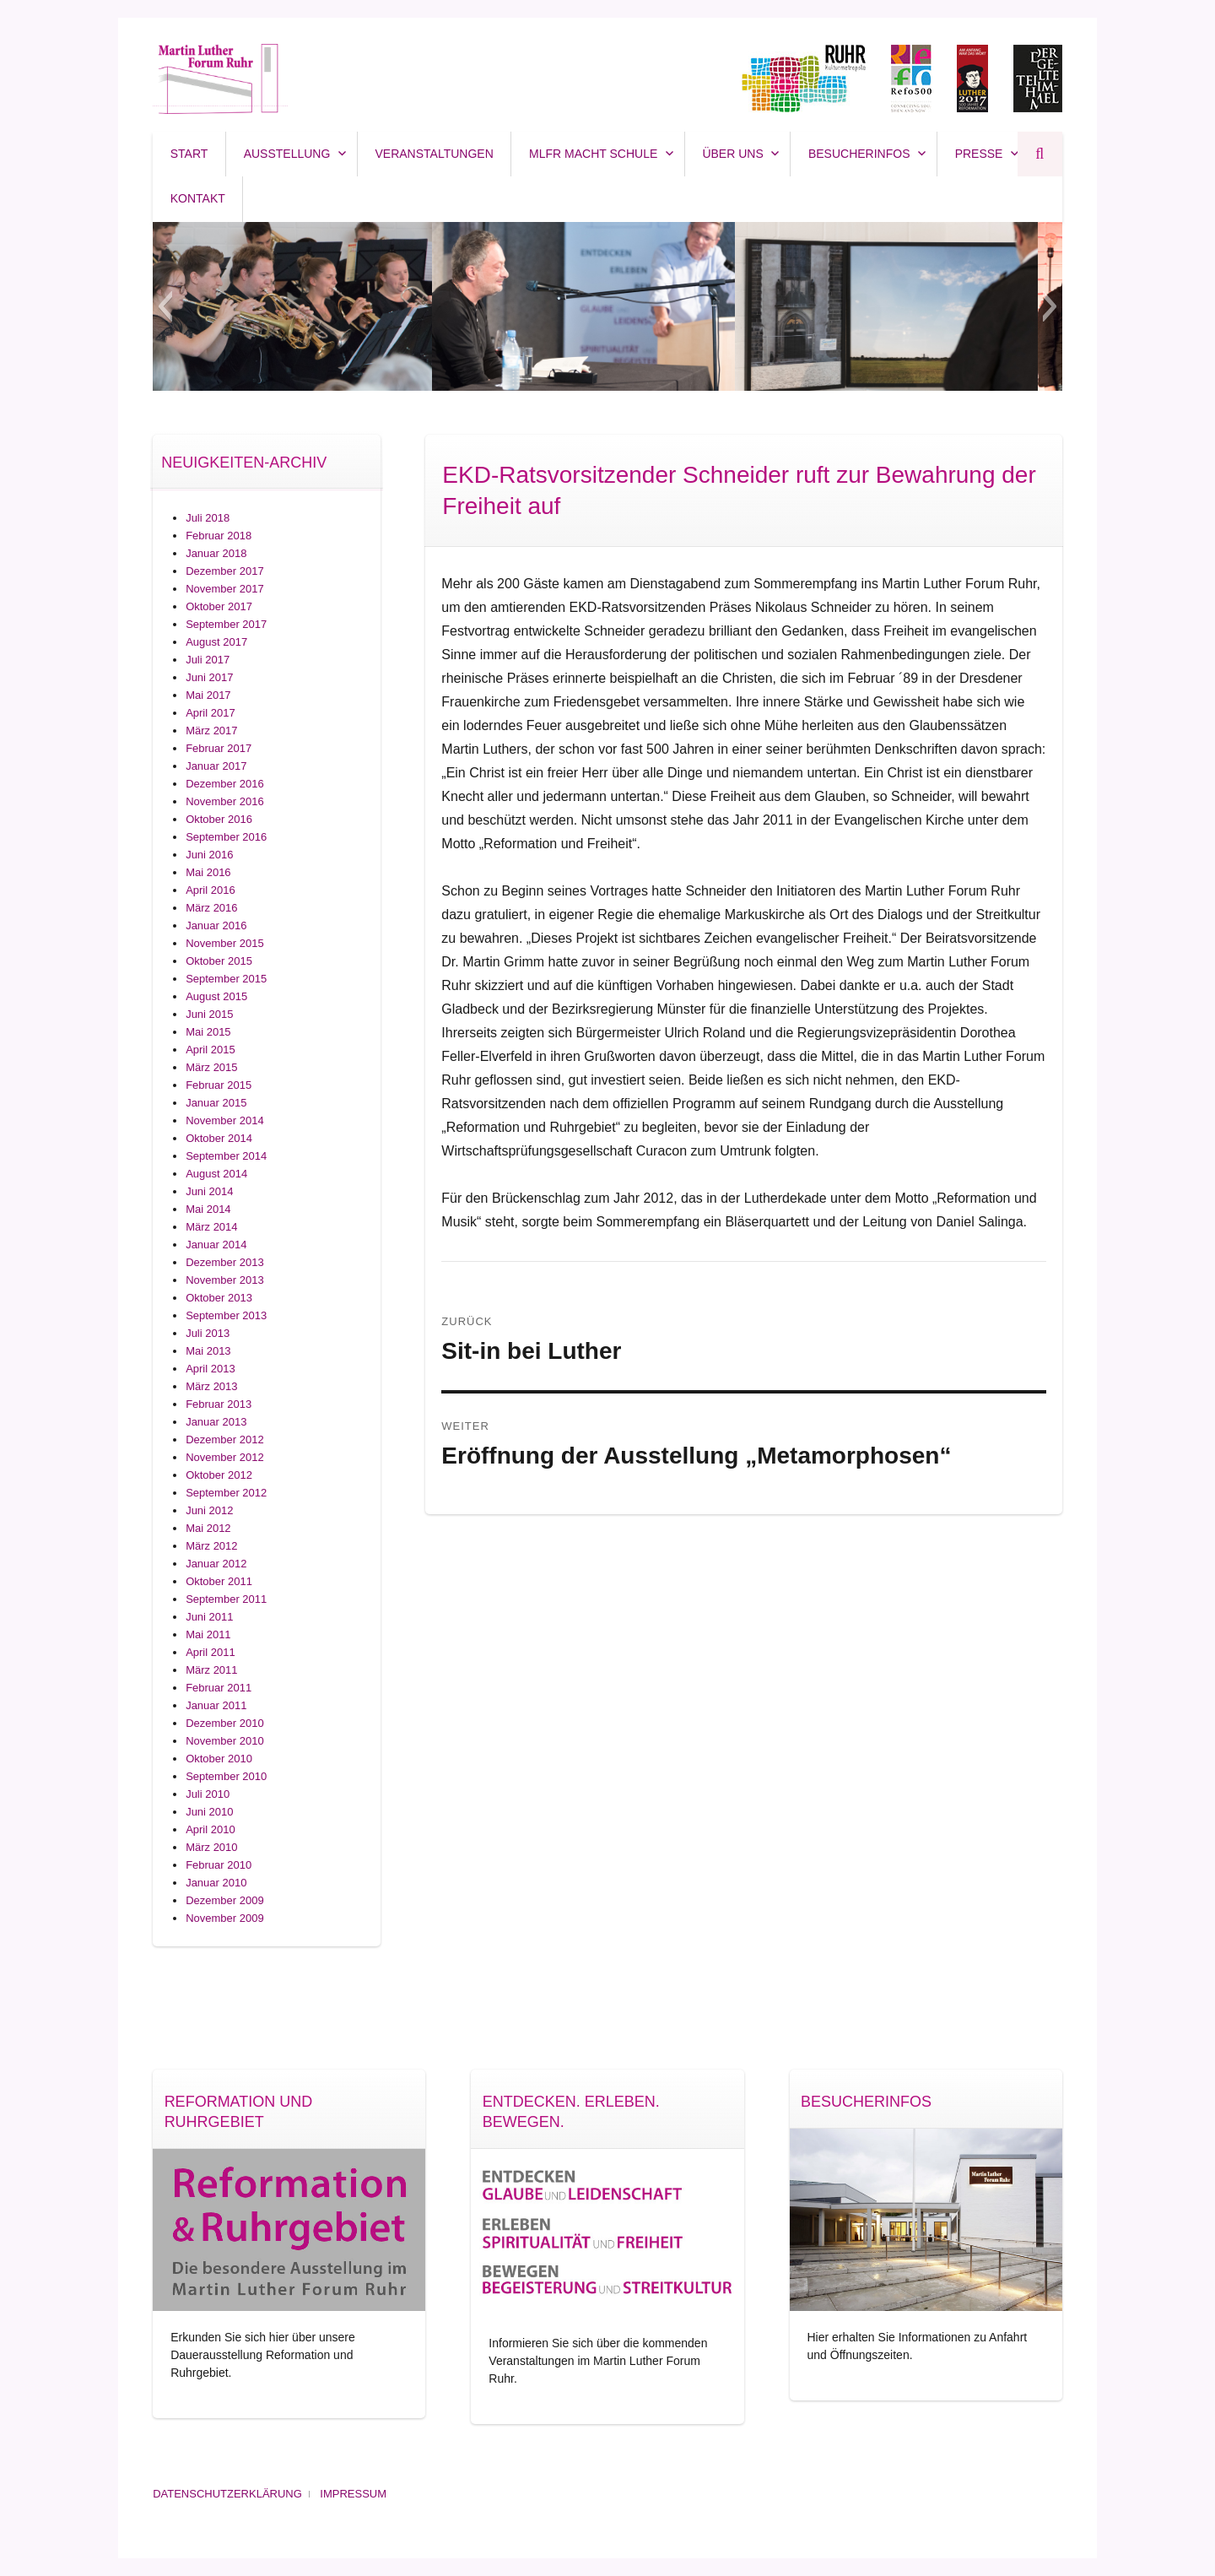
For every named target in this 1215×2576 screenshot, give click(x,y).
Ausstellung (287, 153)
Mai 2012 (208, 1528)
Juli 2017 (208, 659)
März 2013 (211, 1386)
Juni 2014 (209, 1191)
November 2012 (225, 1457)
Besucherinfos (859, 153)
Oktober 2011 (219, 1581)
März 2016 (211, 907)
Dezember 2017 (225, 571)
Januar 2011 (216, 1705)
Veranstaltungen (434, 153)
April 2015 (210, 1049)
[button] (165, 306)
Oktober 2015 (219, 961)
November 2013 (225, 1280)
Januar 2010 (216, 1882)
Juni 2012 (209, 1510)
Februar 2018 (218, 535)
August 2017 (216, 642)
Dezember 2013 (225, 1262)
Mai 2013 (208, 1351)
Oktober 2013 (219, 1297)
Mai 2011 (208, 1634)
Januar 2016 (216, 925)
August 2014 (216, 1173)
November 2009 (225, 1918)
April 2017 (210, 712)
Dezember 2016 (225, 783)
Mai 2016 (208, 872)
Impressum (353, 2493)
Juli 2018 (208, 517)
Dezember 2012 (225, 1439)
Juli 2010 (208, 1794)
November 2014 (225, 1120)
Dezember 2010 (225, 1723)
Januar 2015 (216, 1102)
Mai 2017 (208, 695)
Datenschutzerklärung (227, 2493)
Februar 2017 (218, 748)
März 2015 (211, 1067)
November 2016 (225, 801)
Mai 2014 (208, 1209)
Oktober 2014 (219, 1138)
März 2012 (211, 1546)
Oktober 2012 (219, 1475)
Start (189, 153)
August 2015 (216, 996)
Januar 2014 (216, 1244)
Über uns (732, 153)
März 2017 (211, 730)
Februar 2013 (218, 1404)
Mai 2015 (208, 1032)
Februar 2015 (218, 1085)
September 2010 (226, 1776)
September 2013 (226, 1315)
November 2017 (225, 588)
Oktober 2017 (219, 606)
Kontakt (197, 198)
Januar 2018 (216, 553)
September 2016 (226, 837)
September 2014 (226, 1156)
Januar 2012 (216, 1563)
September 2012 (226, 1492)
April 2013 (210, 1368)
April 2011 (210, 1652)
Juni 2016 (209, 854)
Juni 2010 (209, 1811)
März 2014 (211, 1226)
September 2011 (226, 1599)
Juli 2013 (208, 1333)
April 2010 (210, 1829)
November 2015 (225, 943)
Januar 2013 (216, 1421)
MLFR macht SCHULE (593, 153)
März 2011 (211, 1670)
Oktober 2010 (219, 1758)
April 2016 (210, 890)
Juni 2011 (209, 1616)
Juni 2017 (209, 677)
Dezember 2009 (225, 1900)
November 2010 (225, 1740)
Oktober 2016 (219, 819)
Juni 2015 (209, 1014)
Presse (979, 153)
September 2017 (226, 624)
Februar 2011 (218, 1687)
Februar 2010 (218, 1865)
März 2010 (211, 1847)
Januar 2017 (216, 766)
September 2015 (226, 978)
